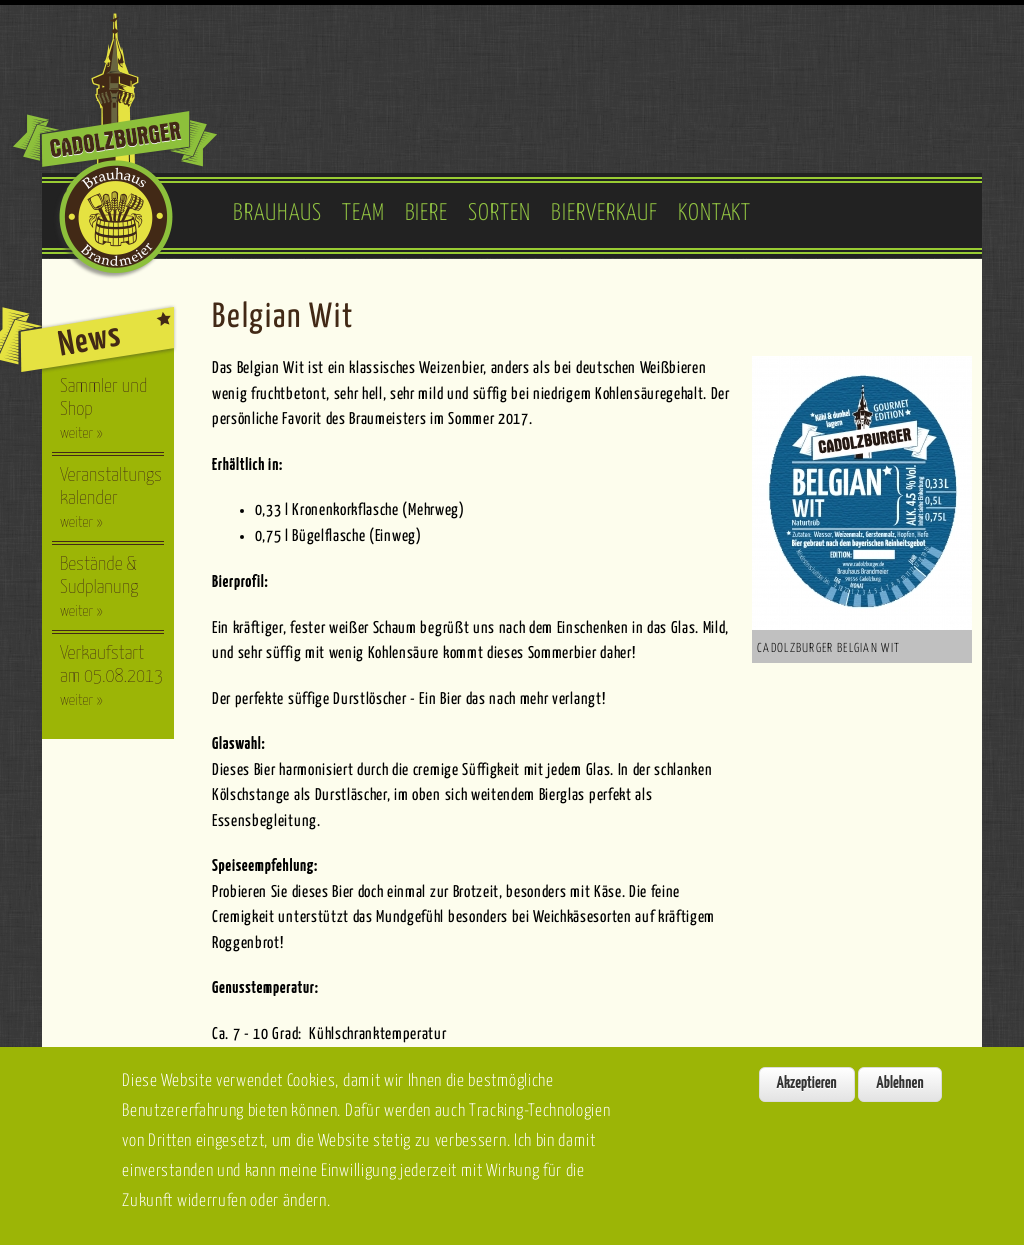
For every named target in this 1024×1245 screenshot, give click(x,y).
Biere (427, 213)
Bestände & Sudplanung (99, 587)
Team (363, 213)
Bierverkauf (604, 213)
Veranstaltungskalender (111, 498)
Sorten (499, 213)
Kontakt (715, 213)
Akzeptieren (807, 1089)
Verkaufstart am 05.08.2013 (111, 676)
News (89, 340)
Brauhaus (277, 213)
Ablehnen (899, 1089)
